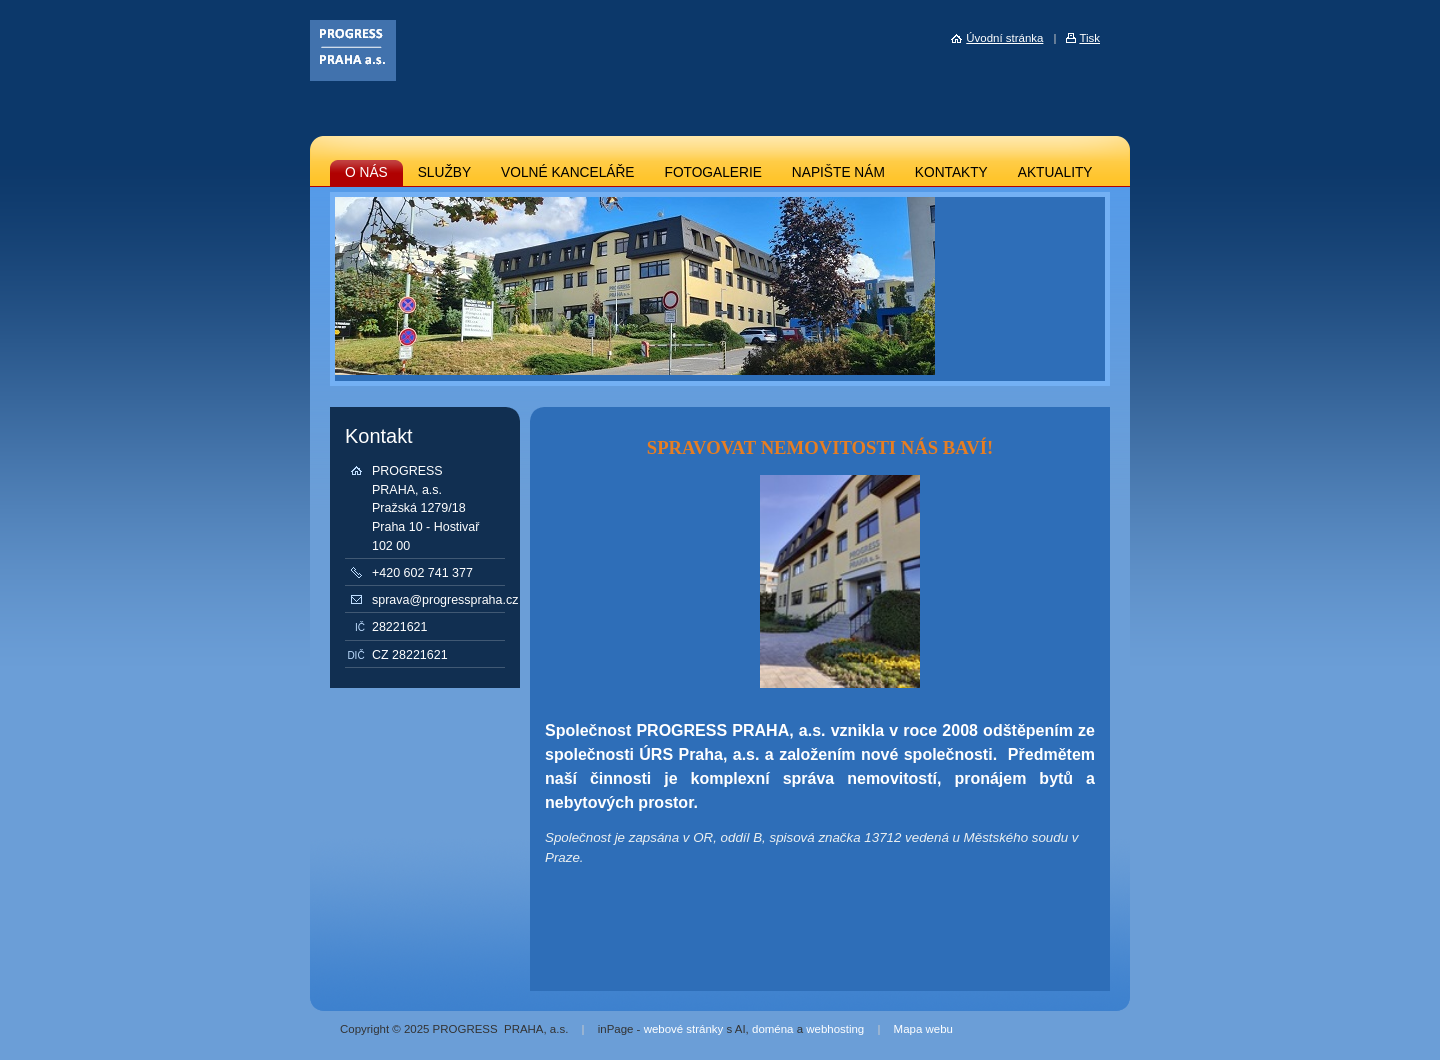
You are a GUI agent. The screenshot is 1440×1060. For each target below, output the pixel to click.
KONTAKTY (951, 172)
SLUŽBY (444, 172)
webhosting (835, 1029)
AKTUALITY (1055, 172)
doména (772, 1029)
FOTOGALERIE (713, 172)
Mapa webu (923, 1029)
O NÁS (366, 172)
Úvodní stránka (1004, 38)
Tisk (1089, 38)
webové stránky (684, 1029)
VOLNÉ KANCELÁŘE (567, 172)
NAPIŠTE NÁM (838, 172)
